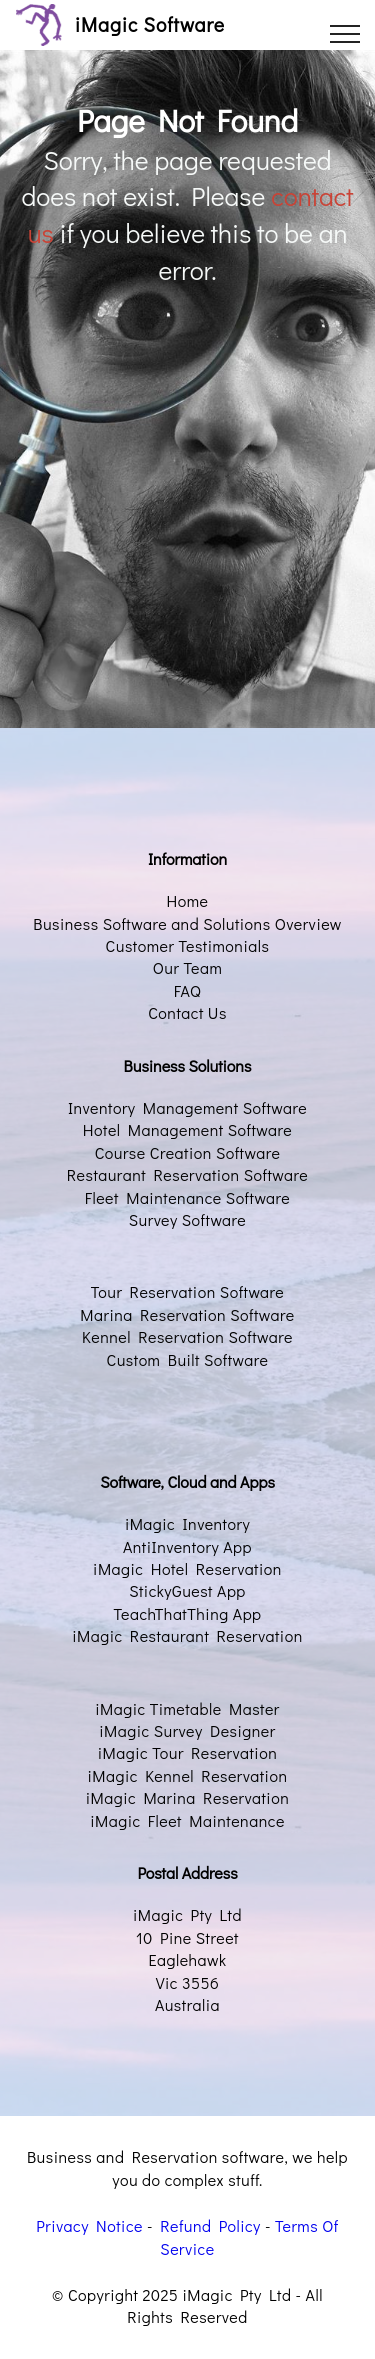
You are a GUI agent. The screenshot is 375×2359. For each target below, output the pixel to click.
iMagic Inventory (187, 1523)
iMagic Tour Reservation (187, 1752)
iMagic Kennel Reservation (188, 1775)
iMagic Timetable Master (187, 1708)
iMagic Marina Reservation (188, 1797)
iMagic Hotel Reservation (187, 1568)
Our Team (188, 967)
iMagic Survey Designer (187, 1730)
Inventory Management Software (187, 1107)
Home (188, 900)
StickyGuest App (187, 1590)
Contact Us (187, 1012)
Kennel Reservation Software (187, 1336)
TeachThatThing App (187, 1613)
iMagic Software (150, 24)
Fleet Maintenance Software (188, 1197)
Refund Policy (210, 2225)
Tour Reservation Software (188, 1291)
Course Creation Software (188, 1152)
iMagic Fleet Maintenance (187, 1820)
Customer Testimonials (188, 945)
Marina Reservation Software (187, 1314)
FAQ (188, 990)
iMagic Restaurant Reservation (187, 1635)
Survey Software (187, 1219)
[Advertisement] (187, 492)
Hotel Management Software (187, 1129)
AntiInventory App (187, 1546)
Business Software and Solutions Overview (187, 923)
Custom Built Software (188, 1359)
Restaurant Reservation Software (187, 1174)
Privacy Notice (89, 2225)
